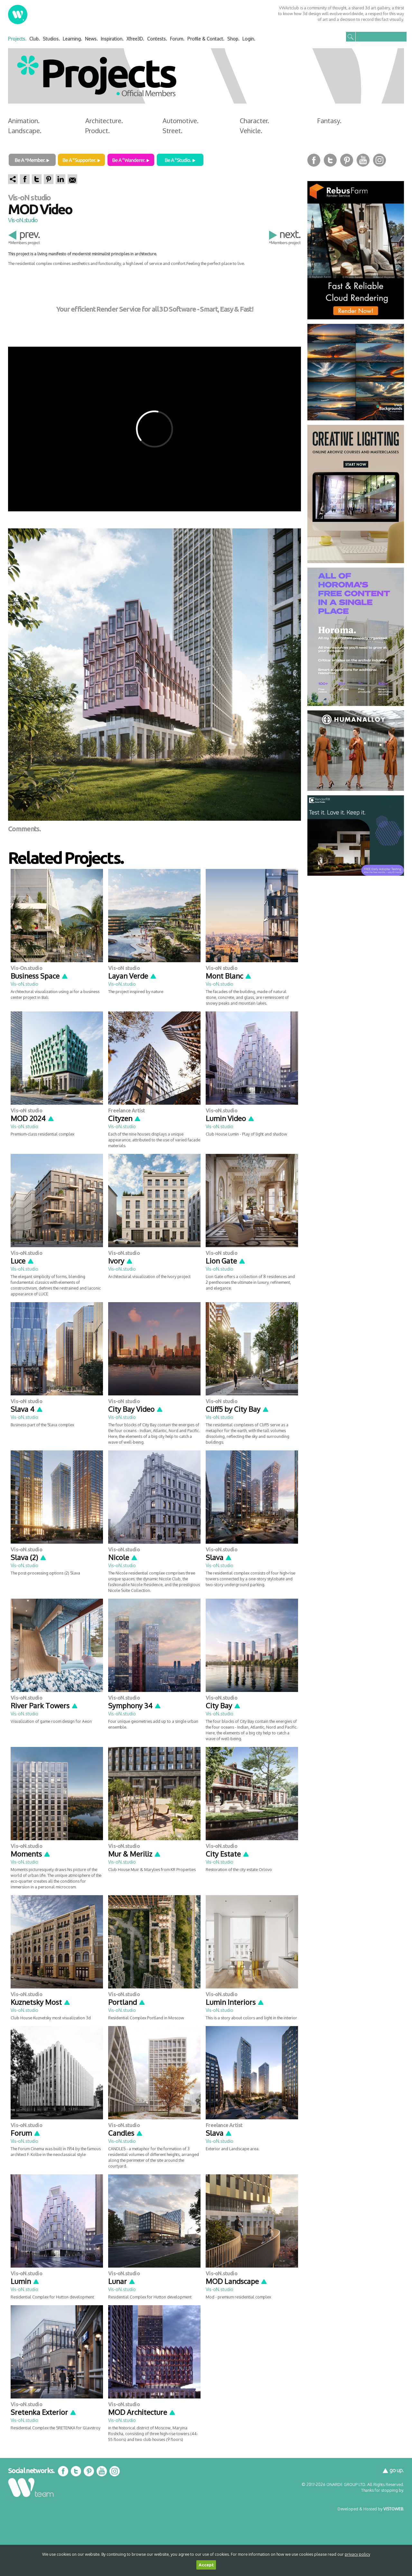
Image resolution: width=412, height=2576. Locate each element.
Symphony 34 (134, 1705)
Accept (206, 2564)
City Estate (227, 1853)
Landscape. (25, 130)
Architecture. (104, 120)
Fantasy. (329, 120)
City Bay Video (135, 1408)
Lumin (25, 2281)
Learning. (72, 38)
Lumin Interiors (235, 2001)
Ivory (120, 1260)
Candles (125, 2132)
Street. (173, 130)
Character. (254, 120)
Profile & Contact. (205, 38)
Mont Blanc (229, 975)
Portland (126, 2001)
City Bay (223, 1705)
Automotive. (181, 120)
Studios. (51, 38)
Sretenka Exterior (44, 2411)
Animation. (24, 120)
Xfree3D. (135, 38)
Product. (97, 130)
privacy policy (357, 2554)
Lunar (122, 2281)
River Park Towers (44, 1705)
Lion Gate (226, 1260)
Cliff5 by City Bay (237, 1408)
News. (91, 38)
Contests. (157, 38)
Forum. (177, 38)
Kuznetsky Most (40, 2001)
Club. (34, 38)
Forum (26, 2132)
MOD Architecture (142, 2411)
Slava (219, 1557)
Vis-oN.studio (22, 220)
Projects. (17, 38)
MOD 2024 (32, 1118)
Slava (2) (29, 1557)
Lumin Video (230, 1118)
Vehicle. (251, 130)
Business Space (39, 975)
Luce (22, 1260)
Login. (248, 38)
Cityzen (124, 1118)
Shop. (233, 38)
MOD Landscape (236, 2281)
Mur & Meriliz (134, 1853)
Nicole (123, 1557)
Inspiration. (112, 38)
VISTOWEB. (393, 2508)
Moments (31, 1853)
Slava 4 (27, 1408)
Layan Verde (132, 975)
